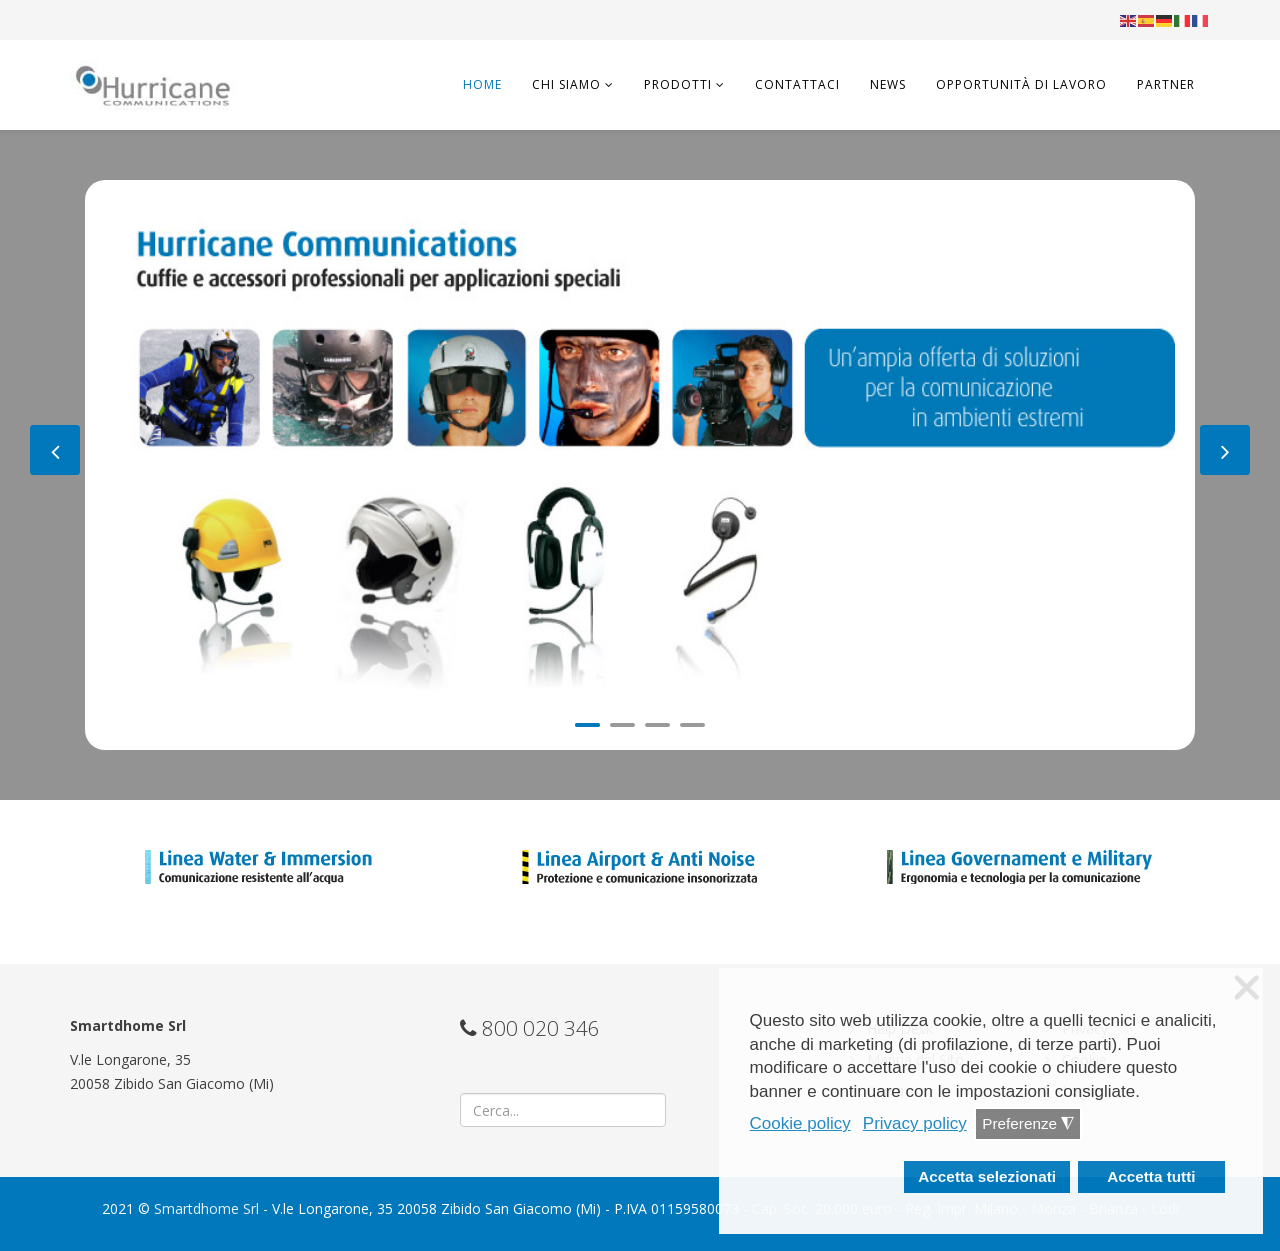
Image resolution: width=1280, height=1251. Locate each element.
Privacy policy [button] (915, 1123)
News (888, 84)
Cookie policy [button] (800, 1123)
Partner (1166, 84)
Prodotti (678, 84)
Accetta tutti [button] (1151, 1176)
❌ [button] (1247, 988)
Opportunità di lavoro (1021, 84)
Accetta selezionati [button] (987, 1176)
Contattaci (797, 84)
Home (482, 84)
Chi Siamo (566, 84)
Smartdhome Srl (206, 1208)
